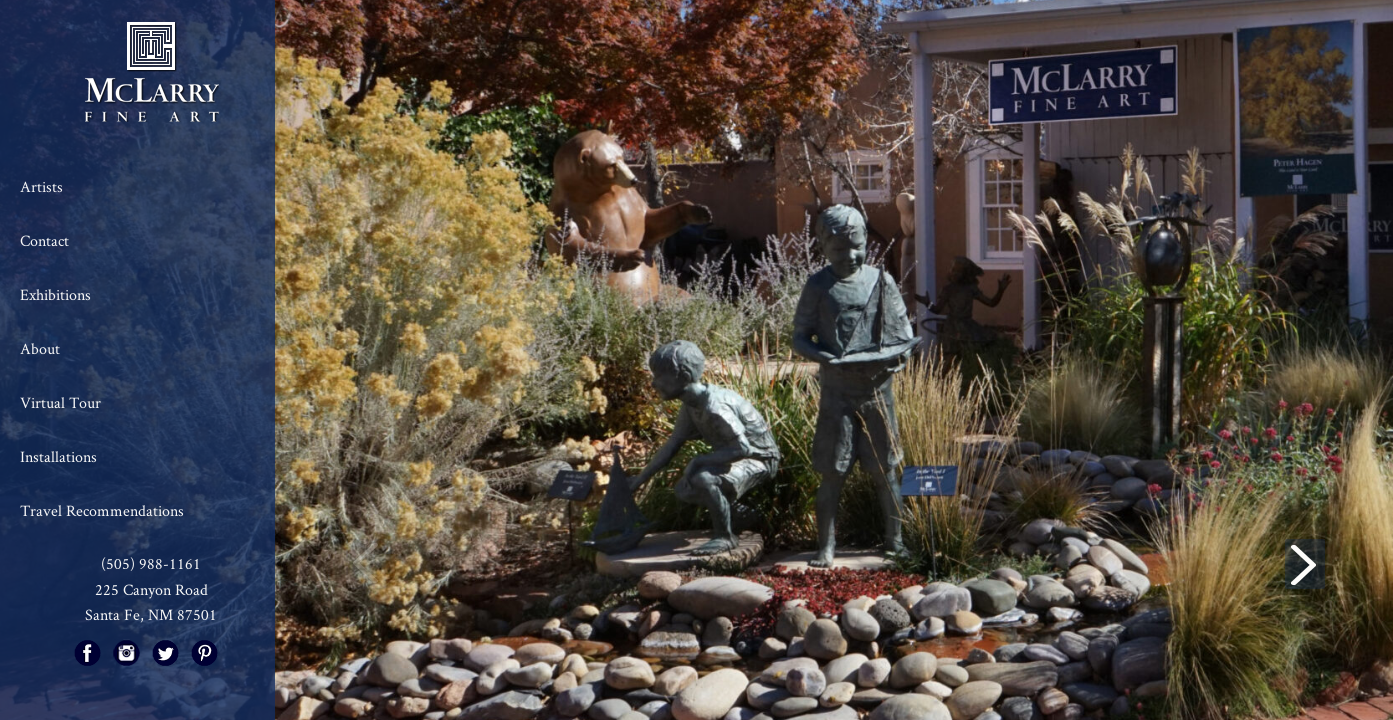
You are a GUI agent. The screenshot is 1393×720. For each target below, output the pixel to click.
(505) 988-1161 (151, 563)
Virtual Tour (60, 402)
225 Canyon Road (151, 589)
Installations (58, 456)
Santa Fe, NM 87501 (151, 614)
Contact (44, 240)
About (40, 348)
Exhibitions (55, 294)
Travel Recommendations (102, 510)
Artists (41, 186)
